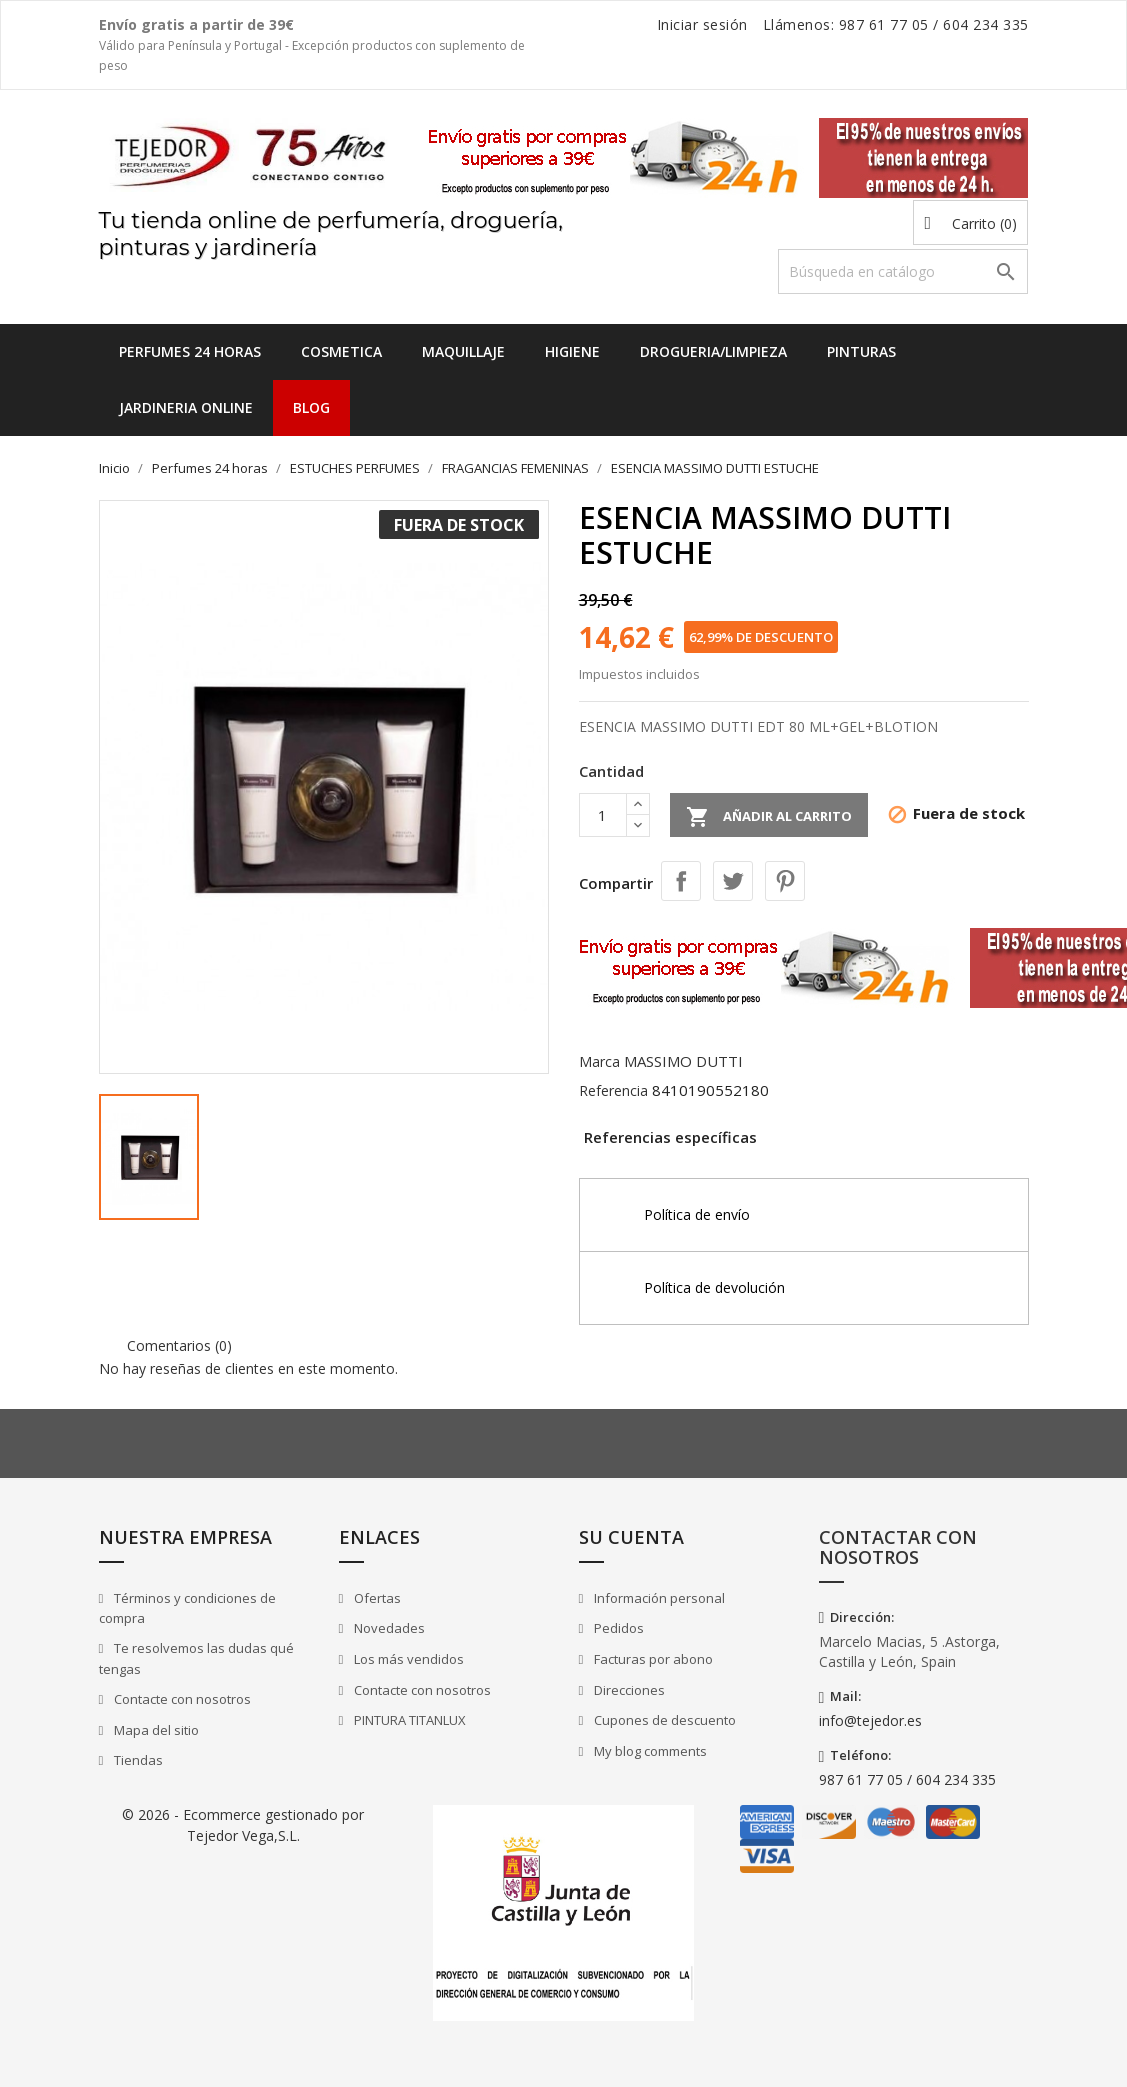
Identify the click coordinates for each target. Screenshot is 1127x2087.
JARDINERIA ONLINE (186, 407)
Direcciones (628, 1690)
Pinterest (785, 881)
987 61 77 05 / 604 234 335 (907, 1779)
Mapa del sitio (155, 1730)
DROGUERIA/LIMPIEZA (713, 351)
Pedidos (617, 1628)
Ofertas (376, 1598)
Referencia (613, 1090)
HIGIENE (572, 351)
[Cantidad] (603, 815)
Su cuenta (631, 1537)
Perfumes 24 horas (190, 351)
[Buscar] (903, 271)
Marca (599, 1061)
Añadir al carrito (769, 817)
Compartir (681, 881)
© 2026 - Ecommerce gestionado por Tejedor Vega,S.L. (243, 1824)
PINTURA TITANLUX (408, 1720)
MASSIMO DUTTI (683, 1061)
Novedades (388, 1628)
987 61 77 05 (884, 24)
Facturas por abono (652, 1659)
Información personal (658, 1598)
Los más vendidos (407, 1659)
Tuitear (733, 881)
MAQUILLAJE (463, 351)
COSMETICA (341, 351)
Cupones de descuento (663, 1720)
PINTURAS (861, 351)
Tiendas (137, 1760)
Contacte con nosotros (181, 1699)
